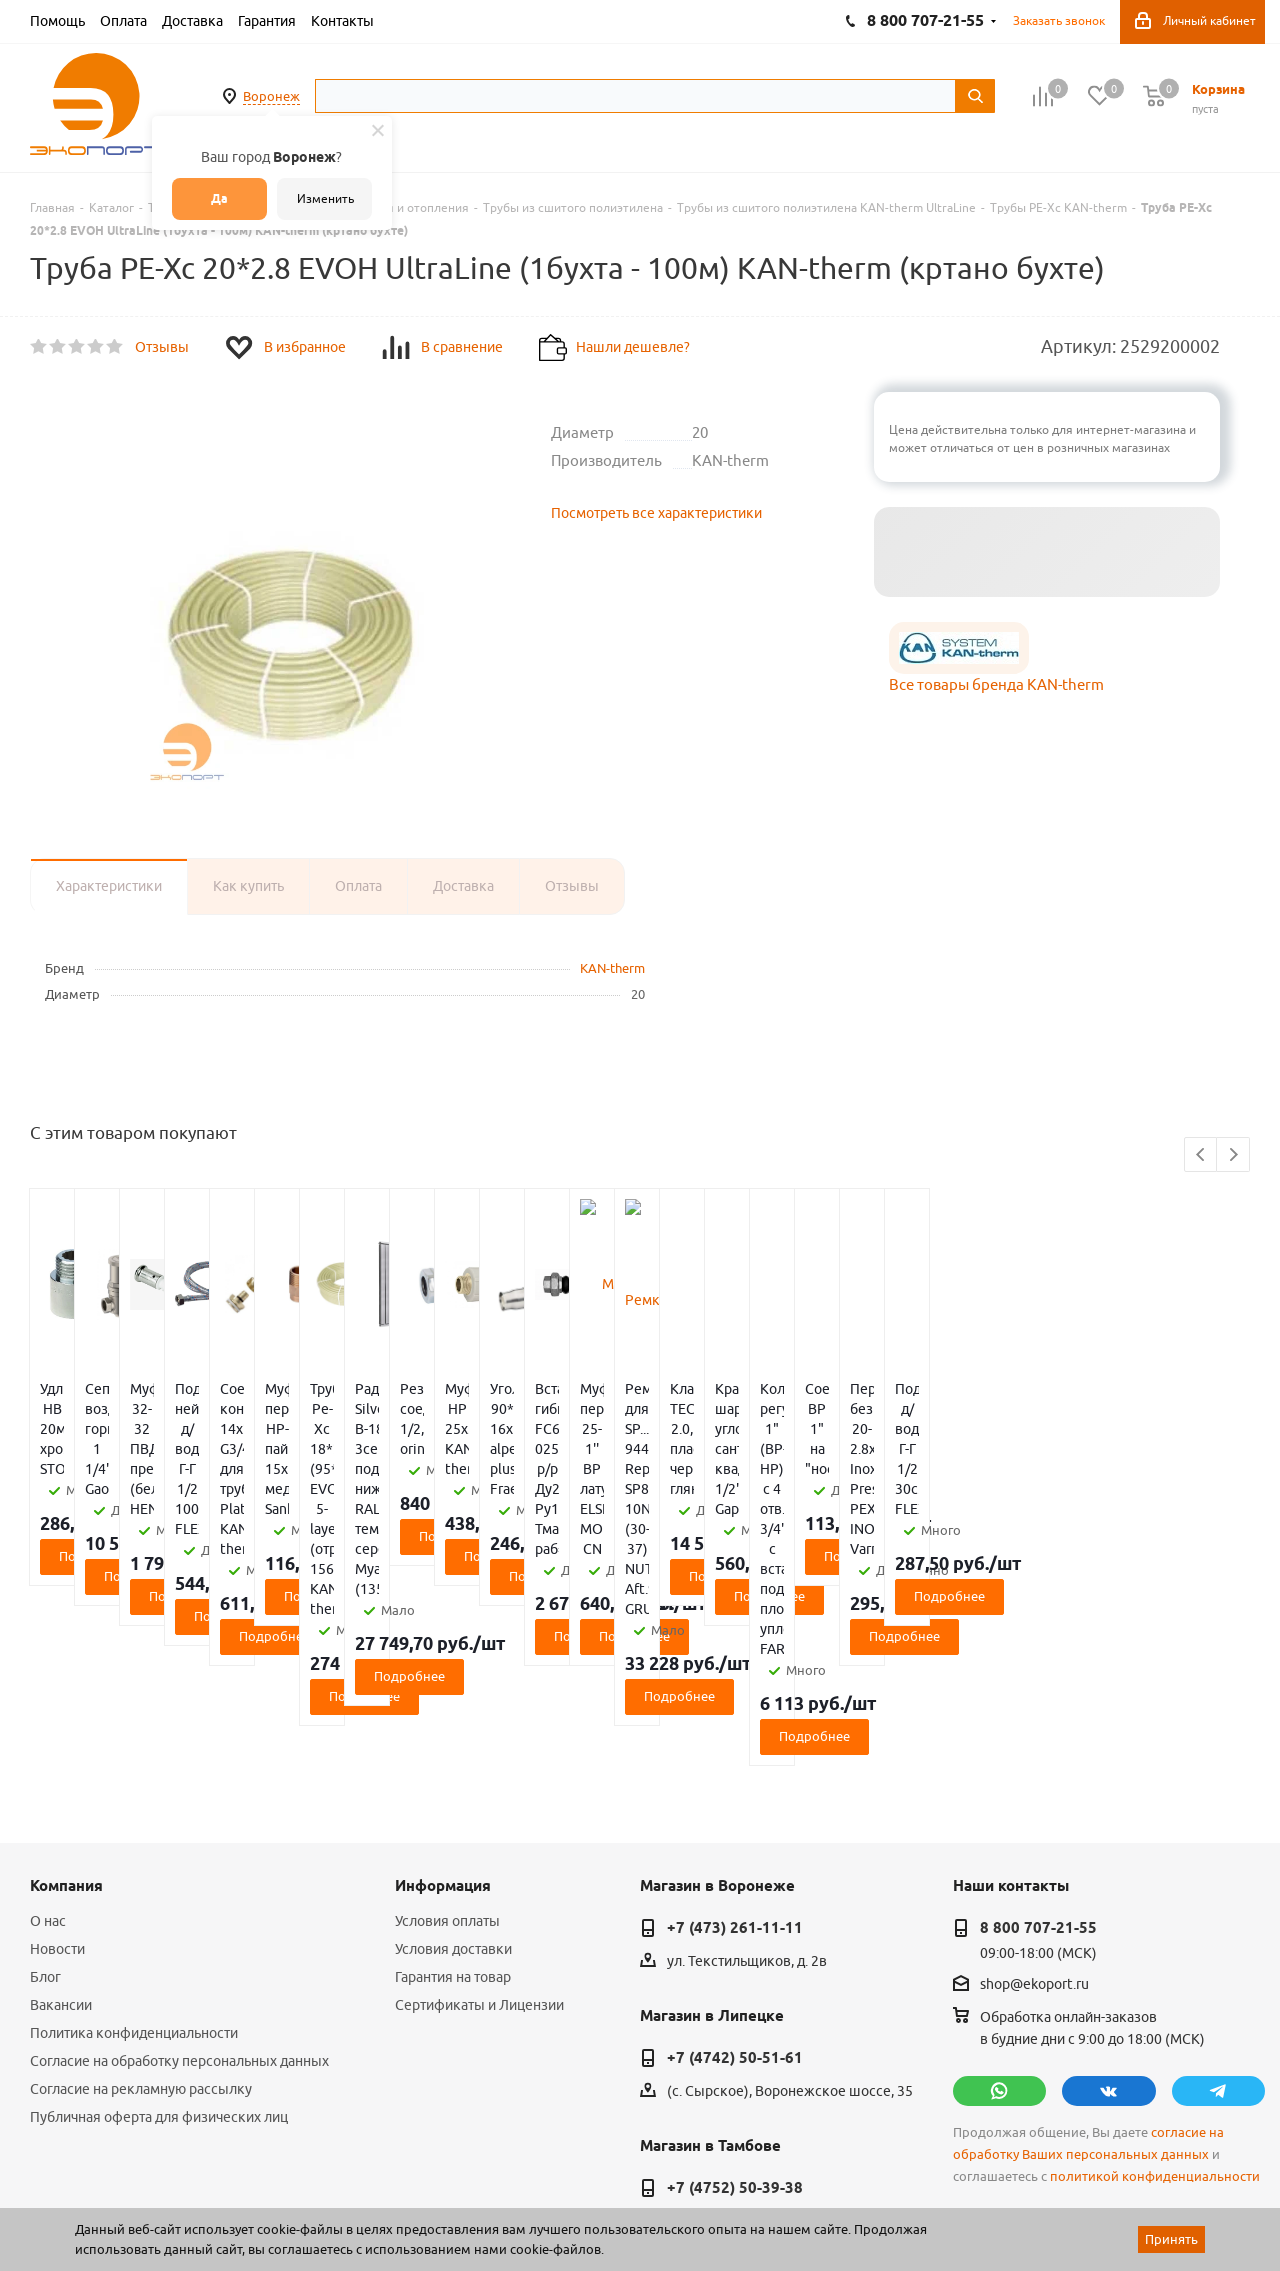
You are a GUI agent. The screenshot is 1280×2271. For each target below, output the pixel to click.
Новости (57, 1749)
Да (219, 198)
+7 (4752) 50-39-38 (735, 1988)
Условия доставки (453, 1749)
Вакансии (61, 1805)
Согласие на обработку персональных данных (179, 1861)
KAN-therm (612, 968)
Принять (1171, 2239)
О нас (48, 1721)
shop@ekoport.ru (1034, 1785)
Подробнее (131, 1496)
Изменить (325, 198)
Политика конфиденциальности (134, 1833)
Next (1233, 1155)
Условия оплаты (447, 1721)
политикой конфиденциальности (1155, 1976)
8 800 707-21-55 (1038, 1728)
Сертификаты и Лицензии (479, 1805)
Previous (1201, 1155)
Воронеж (271, 96)
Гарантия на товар (453, 1777)
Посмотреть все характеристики (656, 513)
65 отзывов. (280, 2204)
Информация (443, 1686)
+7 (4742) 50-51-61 (735, 1858)
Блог (45, 1777)
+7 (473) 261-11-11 (735, 1728)
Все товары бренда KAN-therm (996, 684)
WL (168, 2182)
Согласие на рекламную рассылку (141, 1889)
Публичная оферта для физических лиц (159, 1917)
